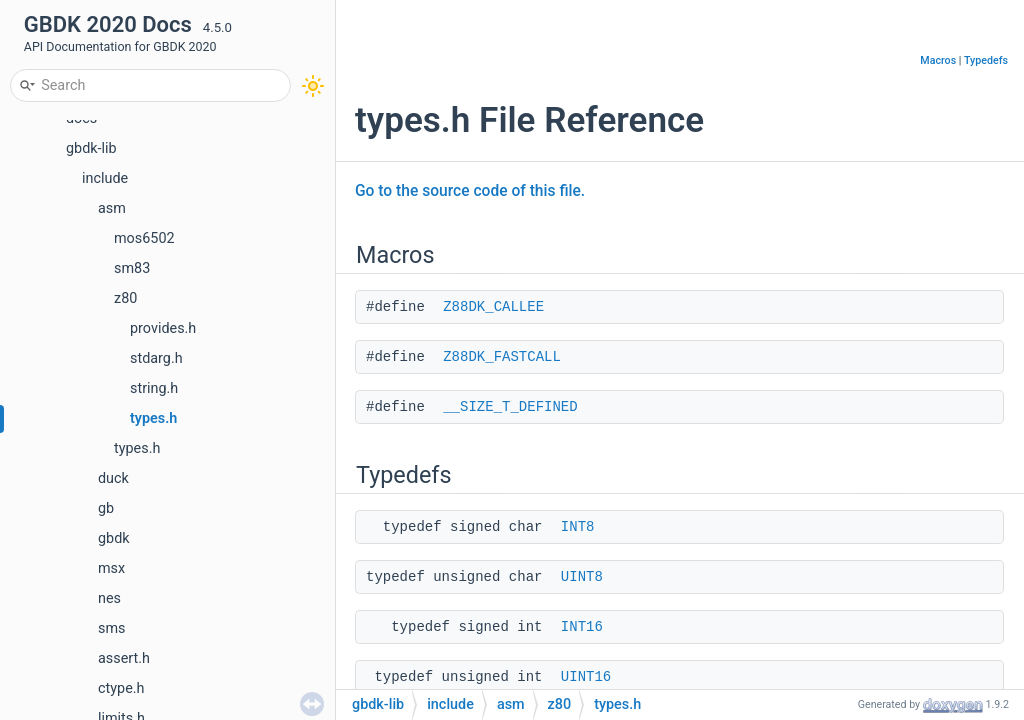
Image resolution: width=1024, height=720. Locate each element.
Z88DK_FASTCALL (502, 357)
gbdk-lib (91, 148)
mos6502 (144, 238)
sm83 (132, 268)
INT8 (578, 527)
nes (109, 598)
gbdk (114, 538)
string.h (154, 388)
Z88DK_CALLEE (493, 307)
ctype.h (121, 688)
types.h (153, 418)
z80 (125, 298)
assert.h (124, 658)
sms (111, 628)
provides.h (163, 328)
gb (106, 508)
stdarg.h (156, 358)
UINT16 (586, 677)
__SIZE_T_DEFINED (510, 407)
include (105, 178)
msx (111, 568)
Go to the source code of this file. (470, 191)
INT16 (582, 627)
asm (112, 208)
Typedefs (986, 60)
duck (113, 478)
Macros (938, 60)
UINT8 (582, 577)
